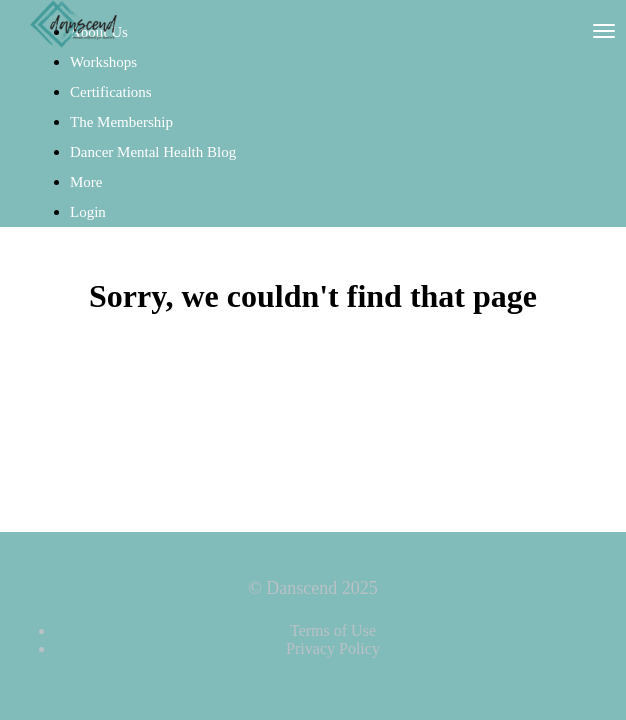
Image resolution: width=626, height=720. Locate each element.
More (88, 182)
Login (88, 212)
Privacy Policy (333, 648)
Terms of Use (333, 630)
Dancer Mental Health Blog (153, 152)
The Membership (121, 122)
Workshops (103, 62)
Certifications (111, 92)
